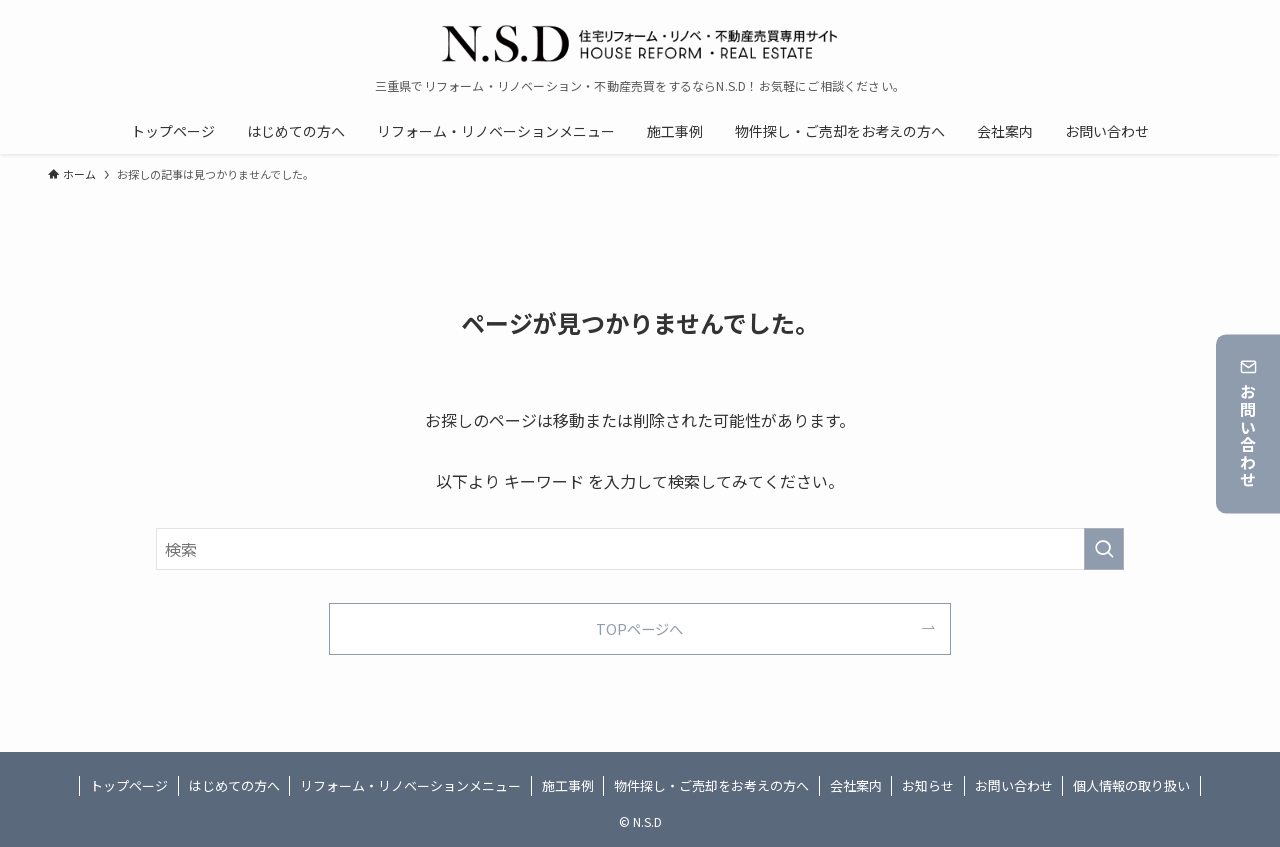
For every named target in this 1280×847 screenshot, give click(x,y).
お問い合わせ (1248, 423)
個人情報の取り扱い (1131, 785)
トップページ (129, 785)
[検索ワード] (640, 549)
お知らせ (928, 785)
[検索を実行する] (1104, 549)
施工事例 (568, 785)
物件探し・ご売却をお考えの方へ (711, 785)
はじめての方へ (234, 785)
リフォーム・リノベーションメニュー (410, 785)
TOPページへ (639, 628)
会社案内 (856, 785)
